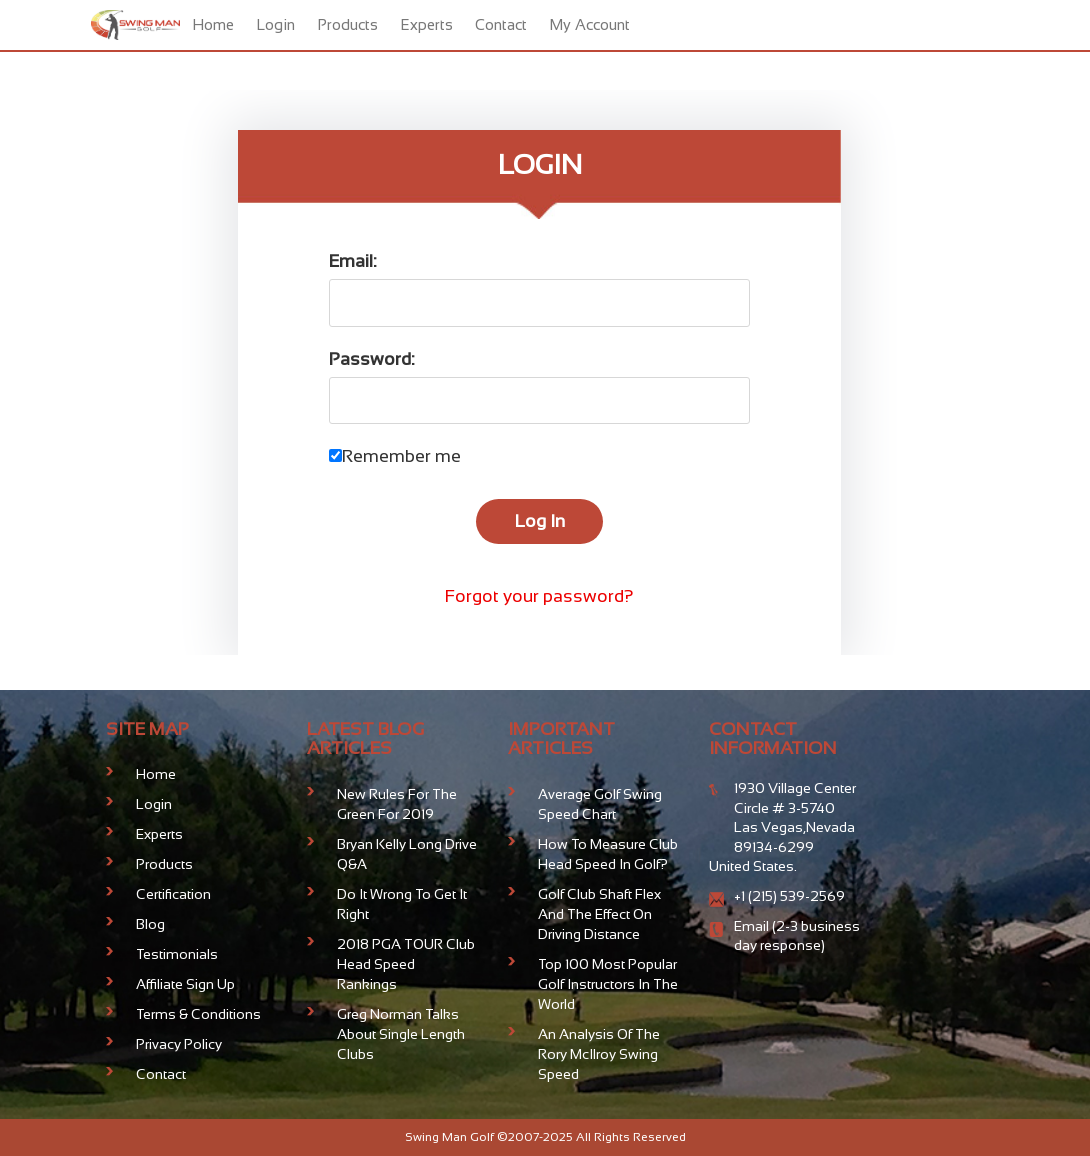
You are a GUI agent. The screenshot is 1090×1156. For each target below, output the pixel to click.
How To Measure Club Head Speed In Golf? (608, 854)
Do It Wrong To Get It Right (402, 904)
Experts (426, 24)
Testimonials (177, 954)
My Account (589, 24)
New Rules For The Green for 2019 (397, 804)
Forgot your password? (539, 596)
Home (213, 24)
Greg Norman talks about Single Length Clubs (401, 1034)
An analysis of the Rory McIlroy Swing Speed (599, 1054)
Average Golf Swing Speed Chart (600, 804)
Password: (372, 359)
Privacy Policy (179, 1044)
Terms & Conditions (198, 1014)
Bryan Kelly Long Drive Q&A (407, 854)
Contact (501, 24)
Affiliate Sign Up (185, 984)
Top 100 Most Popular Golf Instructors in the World (608, 984)
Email (753, 926)
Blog (150, 924)
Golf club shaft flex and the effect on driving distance (599, 914)
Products (347, 24)
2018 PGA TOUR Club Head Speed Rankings (406, 964)
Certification (173, 894)
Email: (353, 261)
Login (275, 24)
